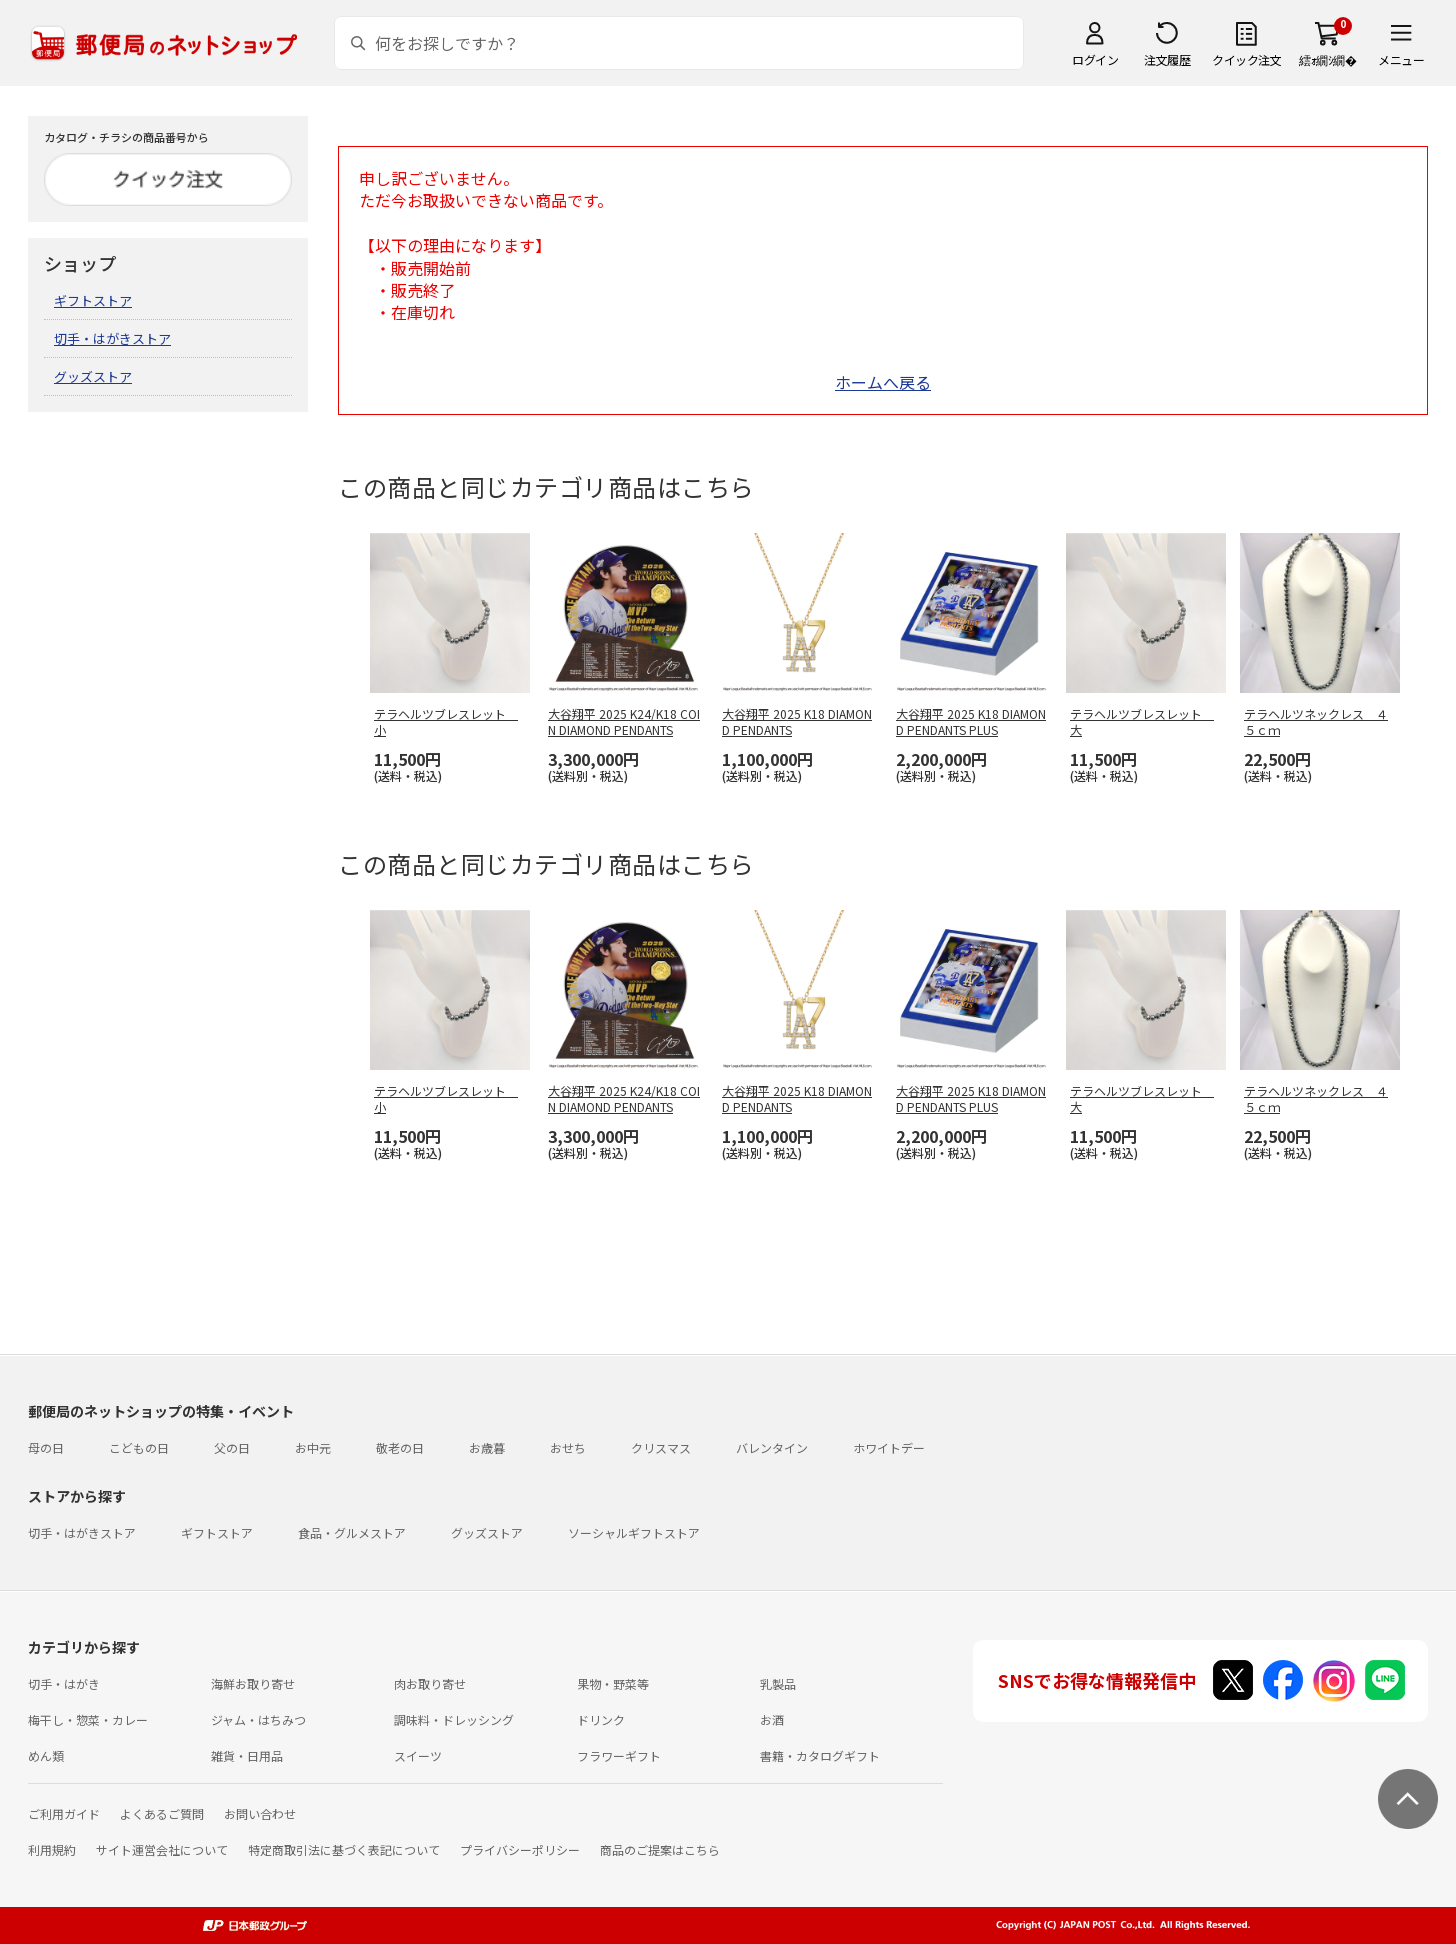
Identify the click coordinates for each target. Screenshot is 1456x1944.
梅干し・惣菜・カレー (88, 1719)
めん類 (46, 1755)
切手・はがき (64, 1683)
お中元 (313, 1447)
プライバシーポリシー (520, 1849)
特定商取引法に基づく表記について (344, 1849)
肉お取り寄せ (430, 1683)
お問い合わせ (260, 1813)
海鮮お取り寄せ (253, 1683)
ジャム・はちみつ (258, 1719)
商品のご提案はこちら (660, 1849)
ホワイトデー (889, 1447)
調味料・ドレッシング (454, 1719)
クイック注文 (1246, 59)
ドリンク (601, 1719)
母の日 (46, 1447)
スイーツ (418, 1755)
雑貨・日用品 (247, 1755)
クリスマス (661, 1447)
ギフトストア (93, 300)
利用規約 (52, 1849)
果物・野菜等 (613, 1683)
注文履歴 (1167, 59)
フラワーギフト (619, 1755)
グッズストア (93, 376)
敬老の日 (400, 1447)
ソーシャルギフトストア (634, 1532)
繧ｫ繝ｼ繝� (1327, 59)
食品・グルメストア (352, 1532)
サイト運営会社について (162, 1849)
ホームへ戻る (883, 382)
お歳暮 (487, 1447)
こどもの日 (139, 1447)
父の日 (232, 1447)
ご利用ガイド (64, 1813)
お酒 (772, 1719)
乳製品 (778, 1683)
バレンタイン (772, 1447)
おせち (568, 1447)
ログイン (1095, 59)
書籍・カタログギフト (820, 1755)
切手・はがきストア (112, 338)
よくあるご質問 (162, 1813)
